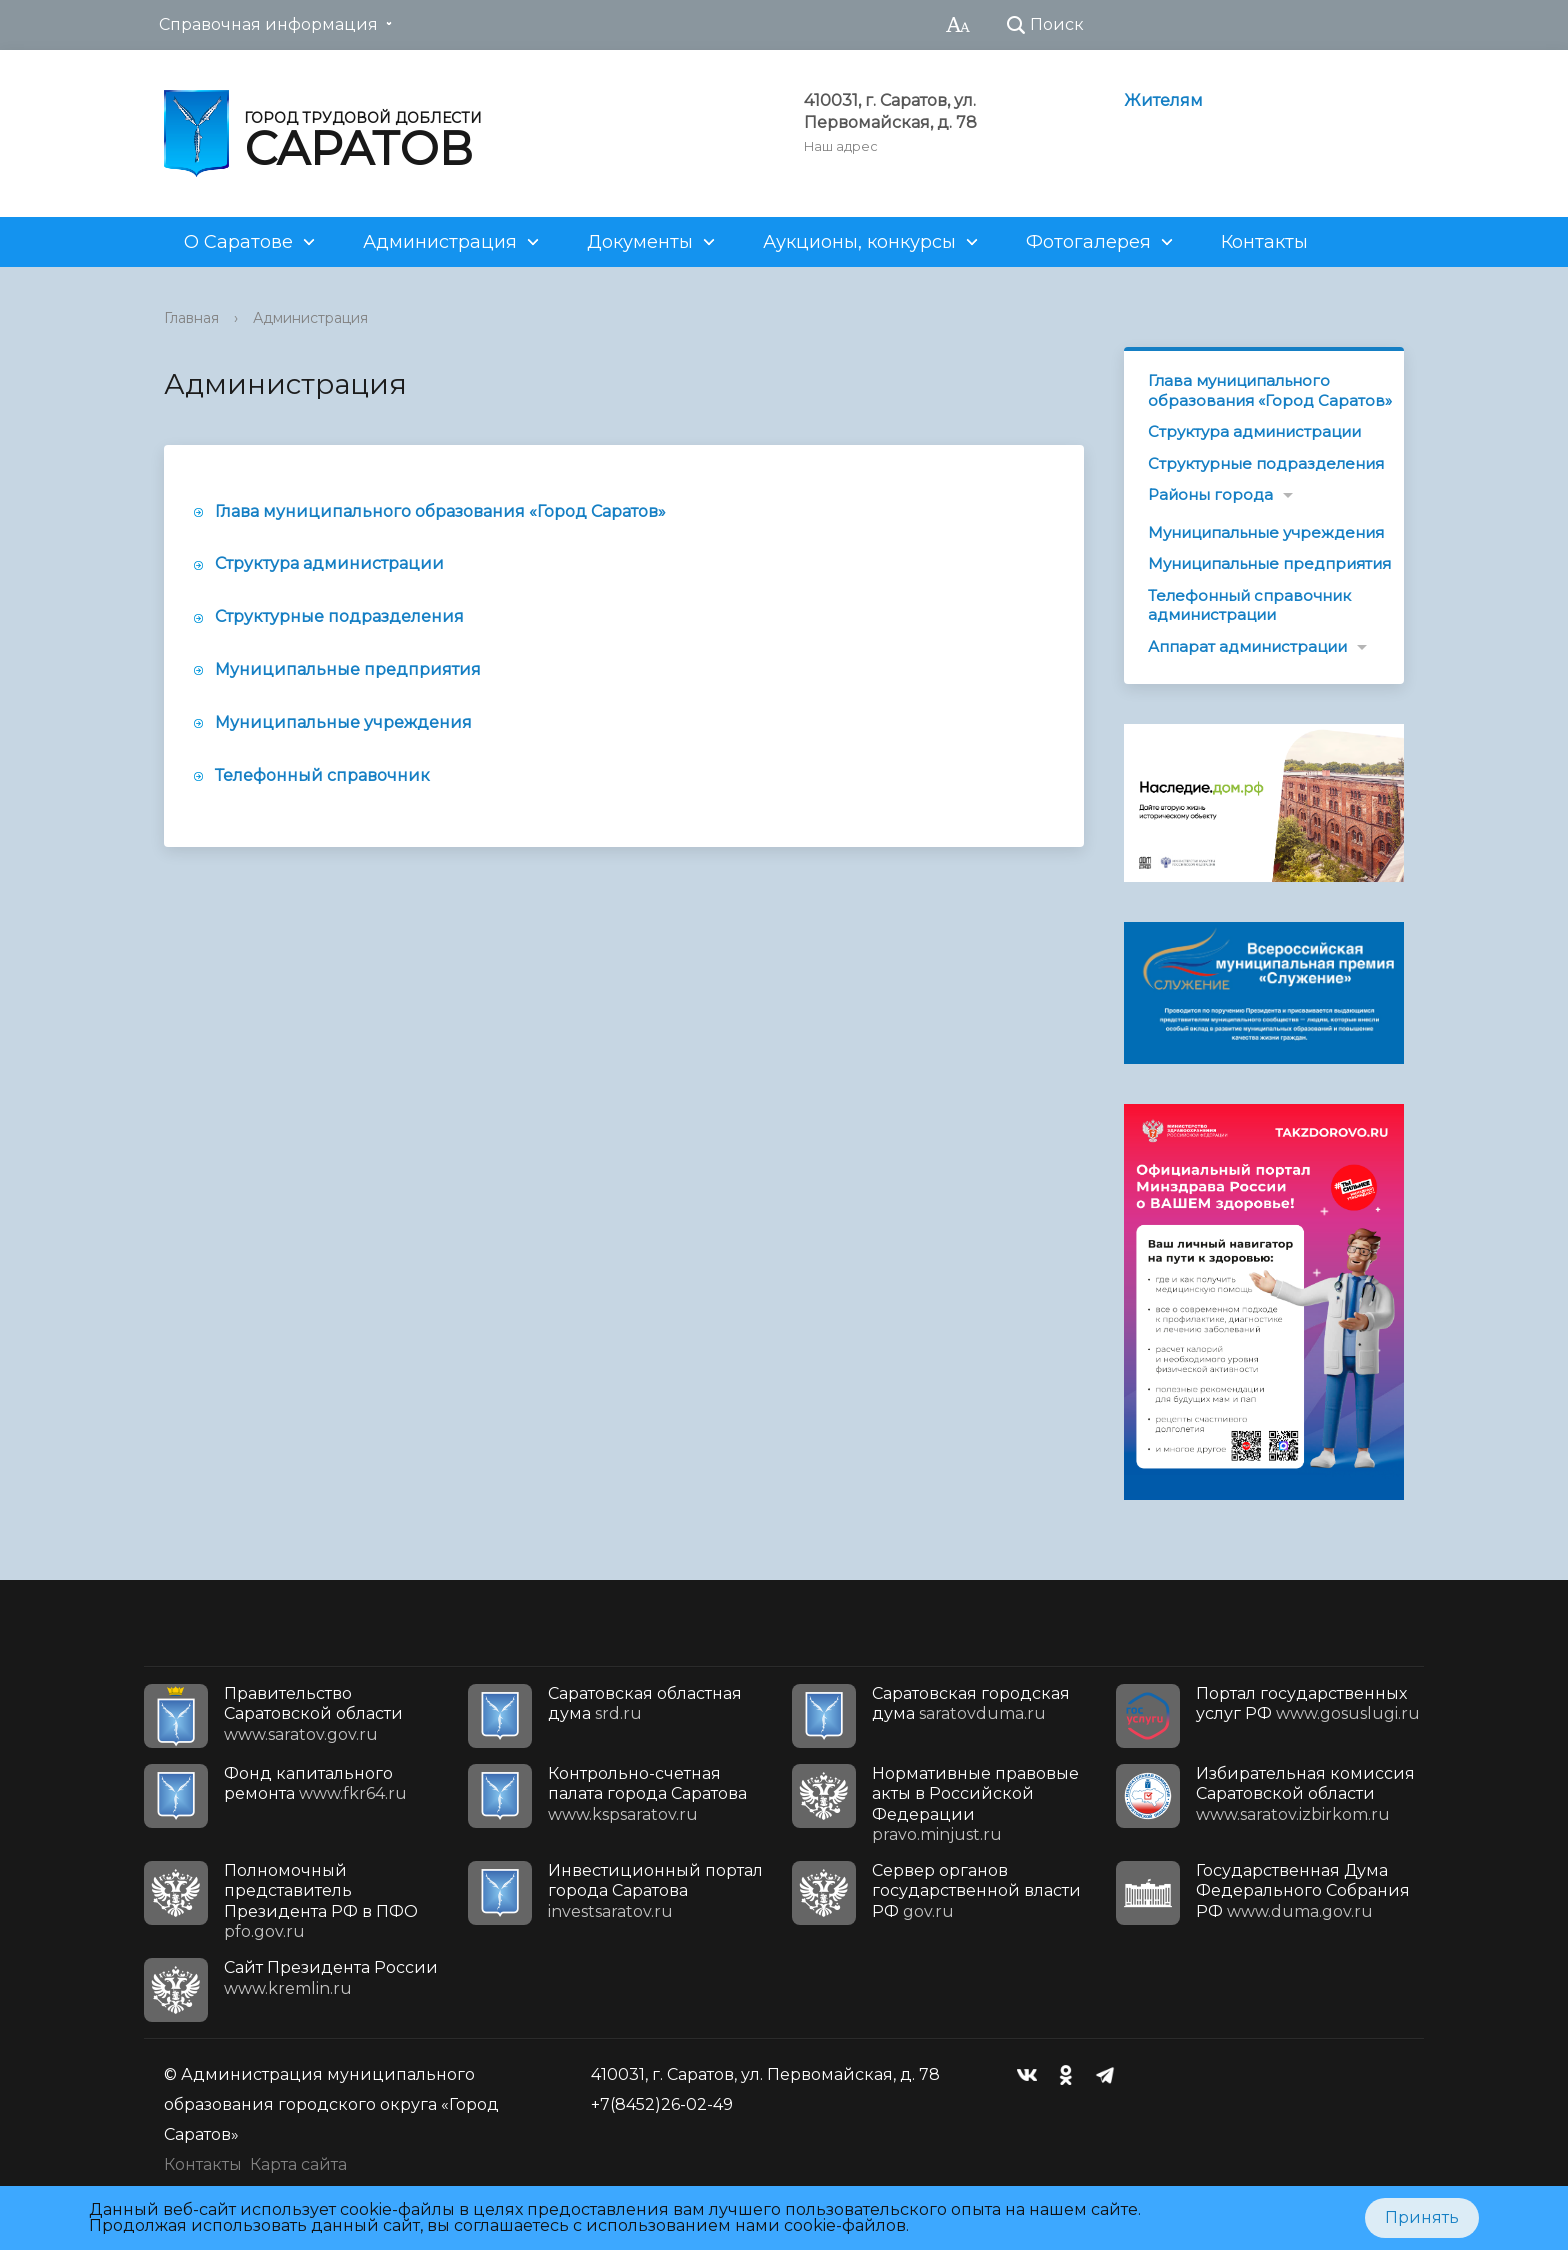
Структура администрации (329, 563)
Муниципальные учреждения (343, 722)
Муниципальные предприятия (348, 669)
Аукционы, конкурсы (859, 242)
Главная (191, 318)
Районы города (1210, 494)
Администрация (440, 242)
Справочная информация (268, 24)
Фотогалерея (1088, 242)
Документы (640, 242)
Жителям (1163, 100)
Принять (1422, 2217)
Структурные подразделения (339, 616)
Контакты (1264, 242)
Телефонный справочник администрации (1249, 605)
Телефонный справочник (322, 775)
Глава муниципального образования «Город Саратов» (440, 511)
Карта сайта (298, 2164)
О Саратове (238, 242)
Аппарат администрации (1247, 646)
